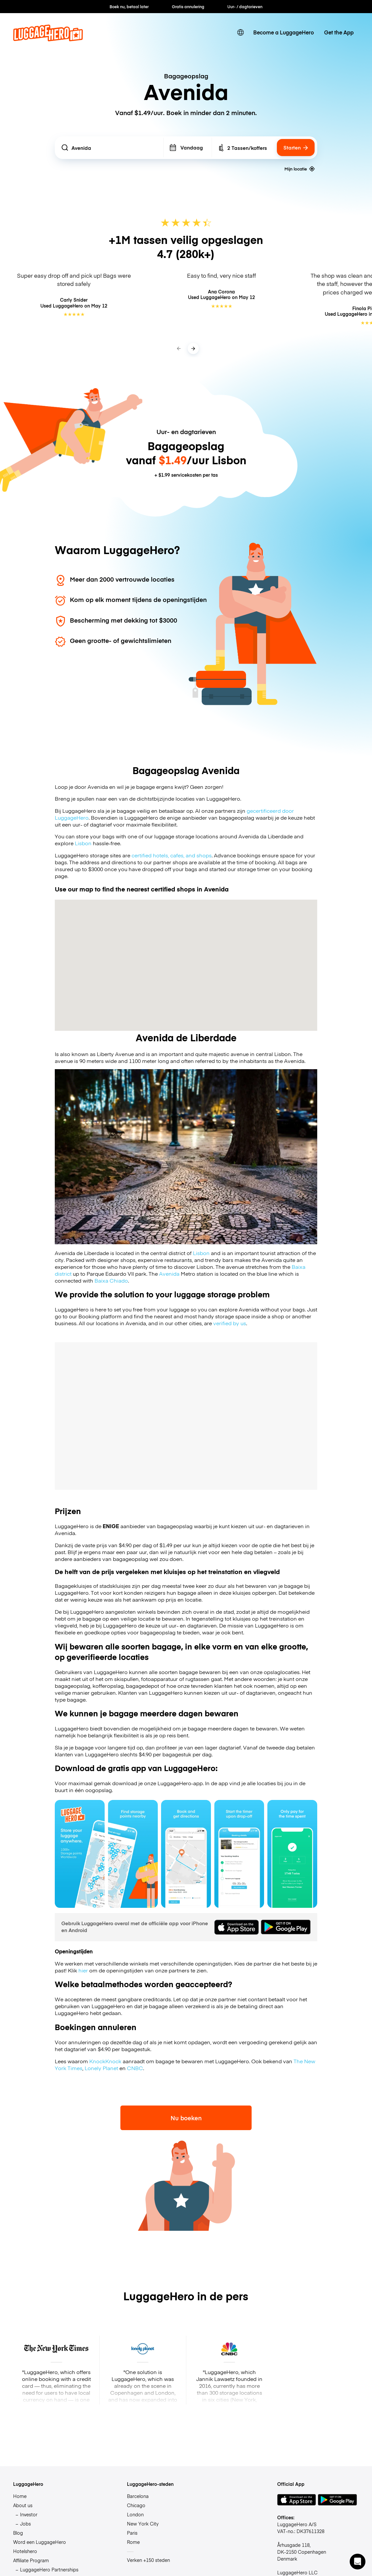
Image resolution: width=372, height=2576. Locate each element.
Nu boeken (186, 2118)
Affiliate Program (31, 2560)
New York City (142, 2523)
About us (22, 2505)
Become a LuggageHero (283, 32)
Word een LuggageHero (39, 2542)
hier (83, 1970)
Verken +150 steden (148, 2560)
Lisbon (83, 843)
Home (20, 2496)
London (135, 2514)
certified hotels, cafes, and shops (172, 855)
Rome (133, 2542)
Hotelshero (25, 2551)
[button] (357, 2561)
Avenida (169, 1273)
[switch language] (240, 32)
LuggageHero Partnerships (49, 2569)
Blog (18, 2532)
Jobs (25, 2523)
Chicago (136, 2505)
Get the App (339, 32)
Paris (132, 2532)
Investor (28, 2514)
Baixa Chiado (111, 1280)
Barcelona (138, 2496)
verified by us (229, 1323)
